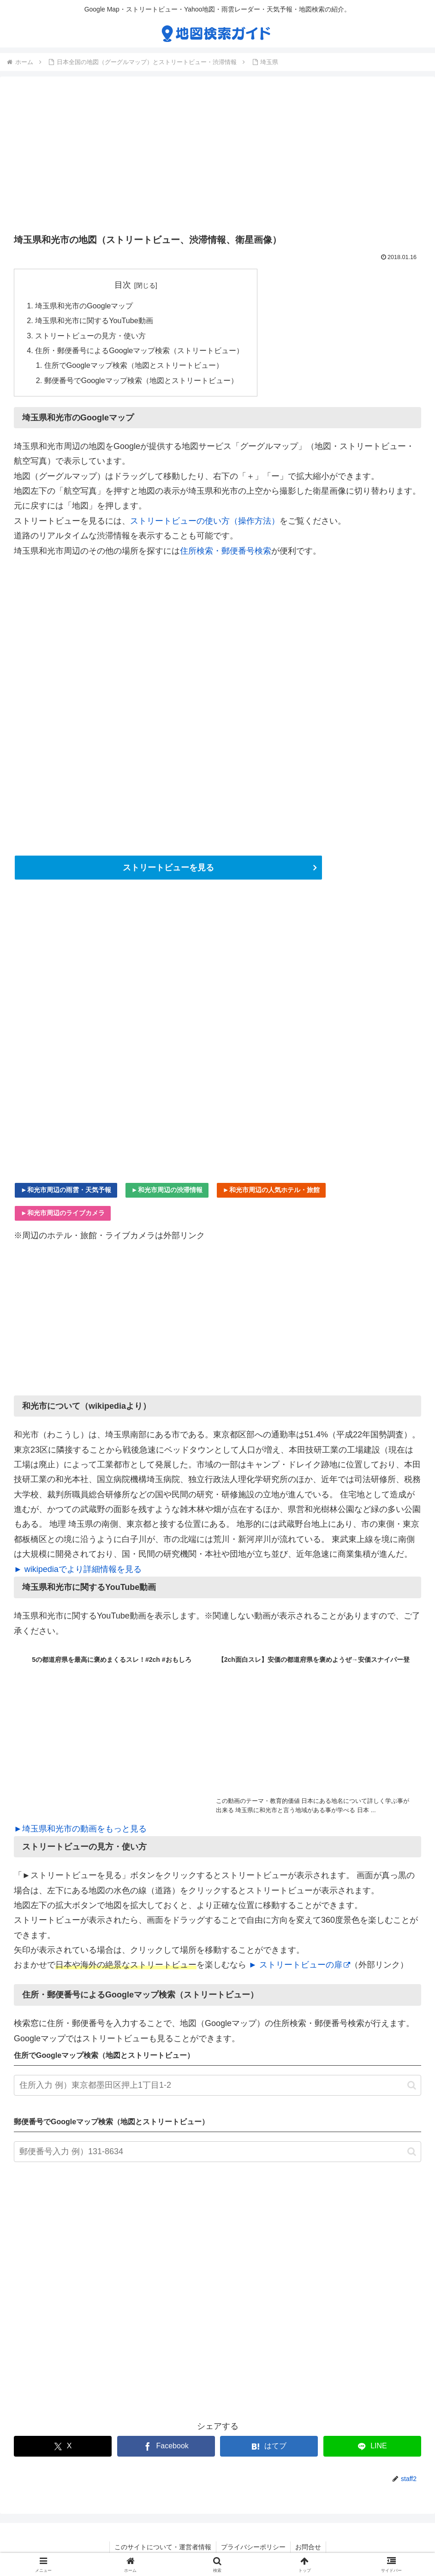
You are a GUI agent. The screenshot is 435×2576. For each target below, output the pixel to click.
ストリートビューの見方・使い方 (90, 335)
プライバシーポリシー (253, 2547)
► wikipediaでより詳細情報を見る (78, 1569)
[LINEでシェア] (372, 2446)
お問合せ (308, 2547)
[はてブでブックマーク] (269, 2446)
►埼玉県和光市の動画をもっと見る (80, 1828)
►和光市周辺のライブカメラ (63, 1213)
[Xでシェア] (63, 2446)
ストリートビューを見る (168, 868)
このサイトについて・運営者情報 (162, 2547)
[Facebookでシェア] (166, 2446)
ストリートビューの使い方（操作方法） (205, 521)
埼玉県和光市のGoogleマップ (84, 305)
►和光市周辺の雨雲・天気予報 (66, 1190)
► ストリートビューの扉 (299, 1965)
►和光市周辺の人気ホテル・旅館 (271, 1190)
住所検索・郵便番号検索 (225, 550)
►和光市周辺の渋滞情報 (167, 1190)
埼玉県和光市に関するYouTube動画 (94, 321)
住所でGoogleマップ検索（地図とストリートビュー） (133, 365)
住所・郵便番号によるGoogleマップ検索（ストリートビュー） (139, 350)
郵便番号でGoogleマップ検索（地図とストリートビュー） (141, 380)
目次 (122, 285)
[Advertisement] (217, 158)
